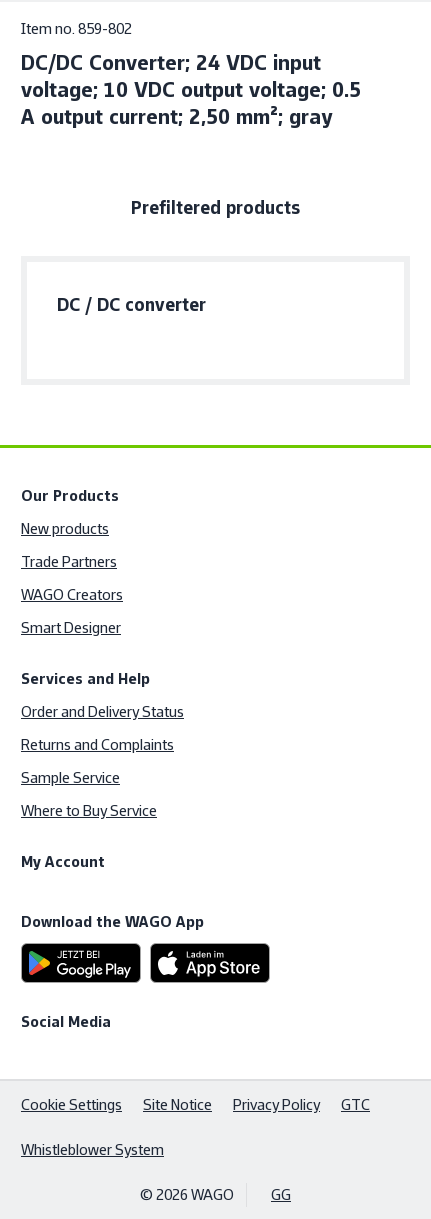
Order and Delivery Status (102, 711)
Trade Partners (69, 561)
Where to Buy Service (89, 810)
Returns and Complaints (97, 744)
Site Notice (177, 1104)
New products (65, 528)
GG (281, 1194)
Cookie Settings (71, 1104)
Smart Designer (71, 627)
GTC (355, 1104)
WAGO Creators (72, 594)
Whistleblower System (92, 1149)
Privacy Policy (276, 1104)
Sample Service (70, 777)
